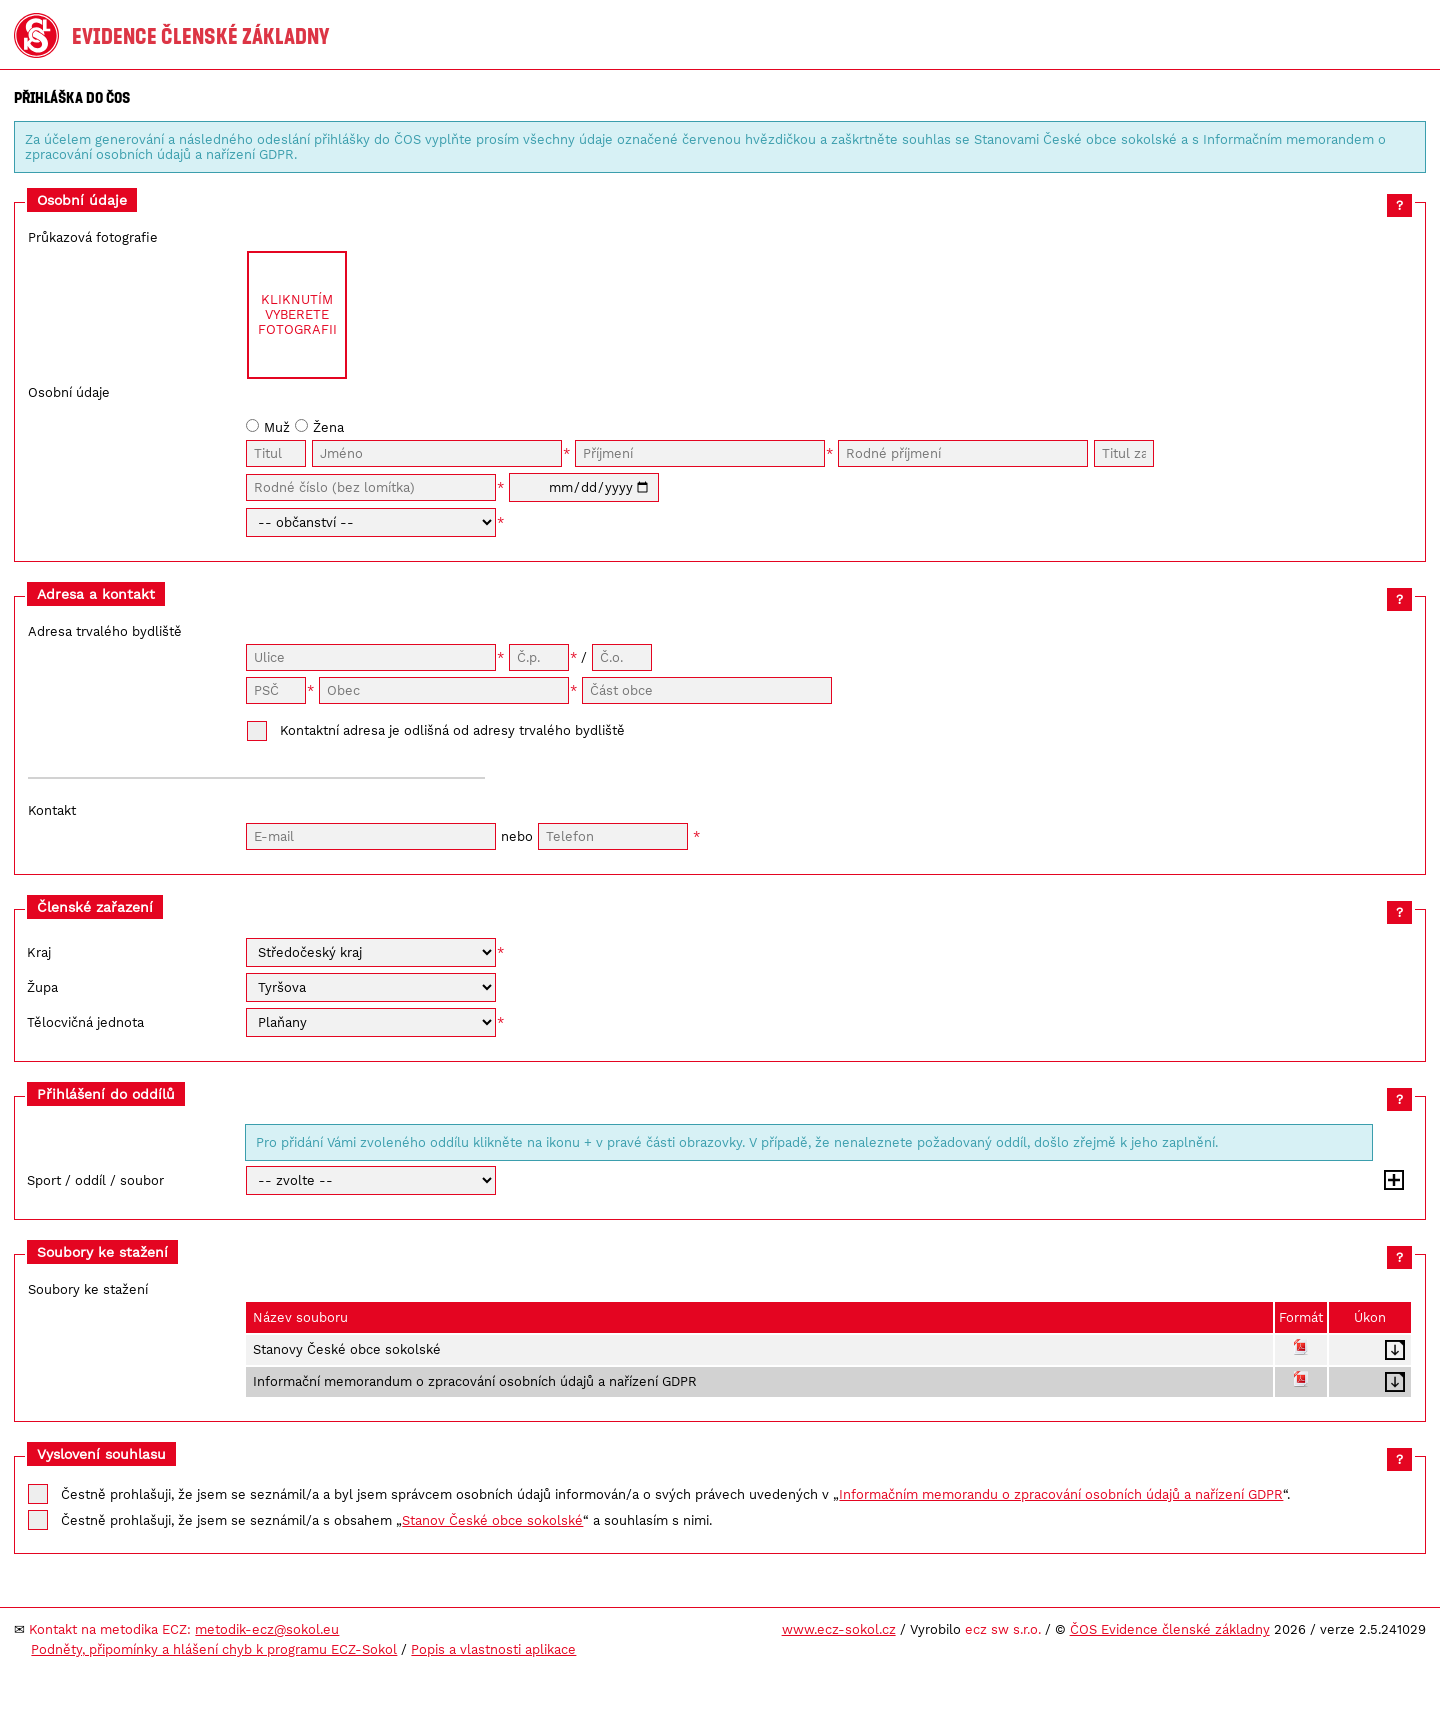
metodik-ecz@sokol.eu (267, 1629)
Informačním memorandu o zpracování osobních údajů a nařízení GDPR (1061, 1494)
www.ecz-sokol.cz (839, 1629)
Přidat (1394, 1180)
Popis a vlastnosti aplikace (493, 1649)
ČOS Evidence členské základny (1170, 1629)
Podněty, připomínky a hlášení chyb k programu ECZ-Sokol (214, 1649)
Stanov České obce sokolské (492, 1520)
